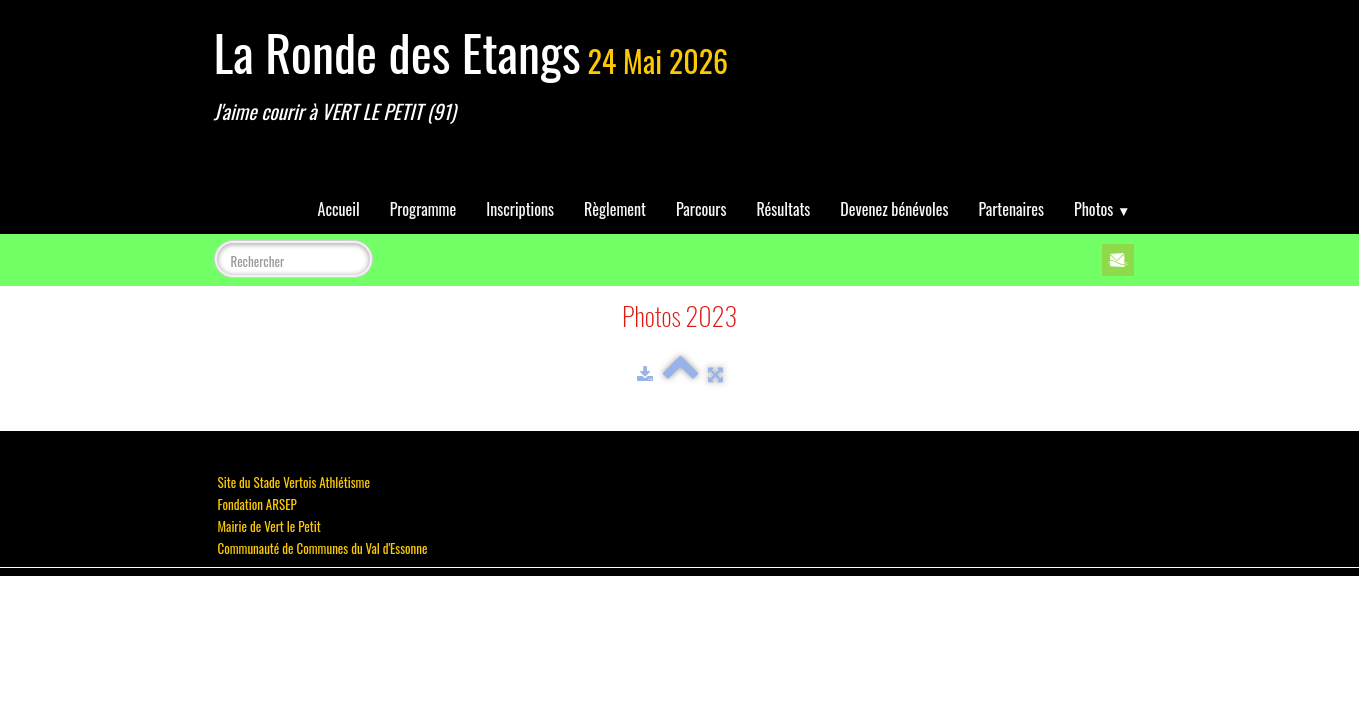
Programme (423, 209)
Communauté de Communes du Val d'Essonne (323, 548)
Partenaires (1011, 209)
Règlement (615, 209)
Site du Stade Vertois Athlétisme (294, 482)
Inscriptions (520, 209)
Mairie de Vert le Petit (269, 526)
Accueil (339, 209)
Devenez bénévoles (894, 209)
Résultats (783, 209)
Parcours (701, 209)
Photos (1102, 209)
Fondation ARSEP (257, 504)
